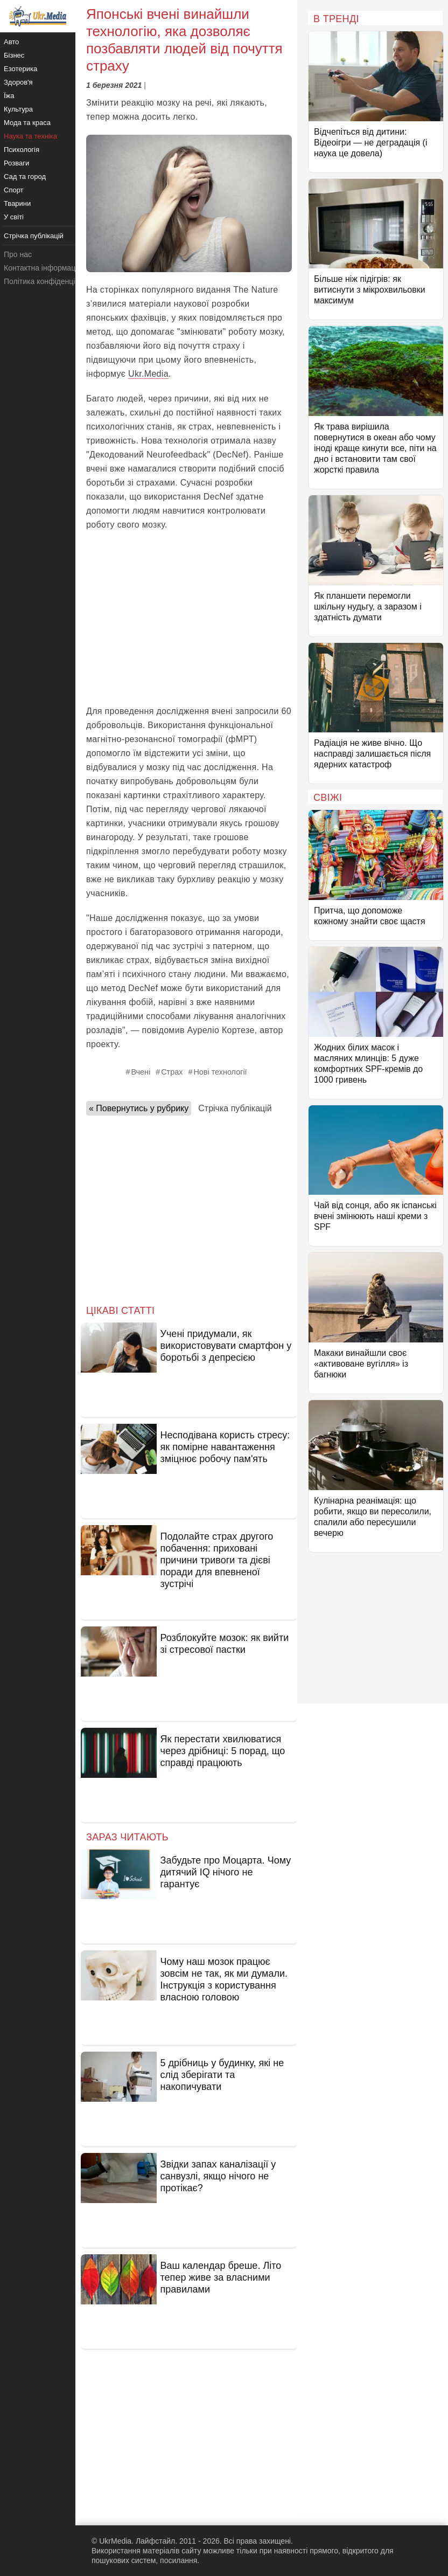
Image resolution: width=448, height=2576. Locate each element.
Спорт (14, 190)
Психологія (21, 150)
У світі (14, 217)
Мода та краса (27, 123)
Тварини (17, 203)
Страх (172, 1072)
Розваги (16, 163)
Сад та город (25, 176)
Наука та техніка (30, 136)
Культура (18, 109)
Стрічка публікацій (234, 1108)
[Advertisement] (189, 618)
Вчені (140, 1072)
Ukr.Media (148, 373)
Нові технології (220, 1072)
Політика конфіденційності (50, 281)
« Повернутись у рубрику (138, 1108)
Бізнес (14, 55)
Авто (11, 42)
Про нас (18, 254)
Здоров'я (18, 82)
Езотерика (20, 69)
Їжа (9, 96)
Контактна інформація (42, 268)
